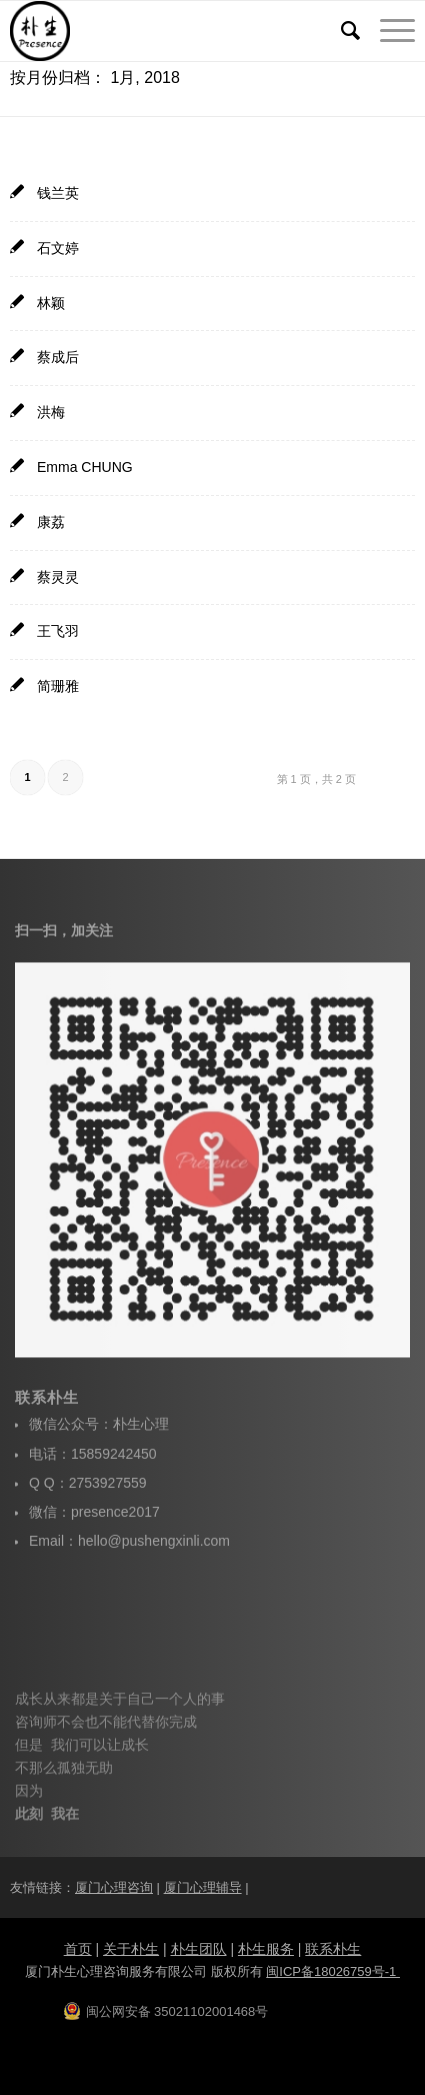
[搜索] (340, 31)
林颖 (51, 303)
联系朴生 (333, 1949)
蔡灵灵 (58, 577)
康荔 (51, 522)
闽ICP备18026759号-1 (333, 1971)
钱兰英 (58, 193)
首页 (78, 1949)
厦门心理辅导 (203, 1887)
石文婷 (58, 248)
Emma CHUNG (85, 467)
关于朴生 (131, 1949)
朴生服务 (266, 1949)
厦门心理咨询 (114, 1887)
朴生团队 (199, 1949)
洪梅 (51, 412)
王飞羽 (58, 631)
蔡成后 (58, 357)
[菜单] (387, 31)
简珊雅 (58, 686)
